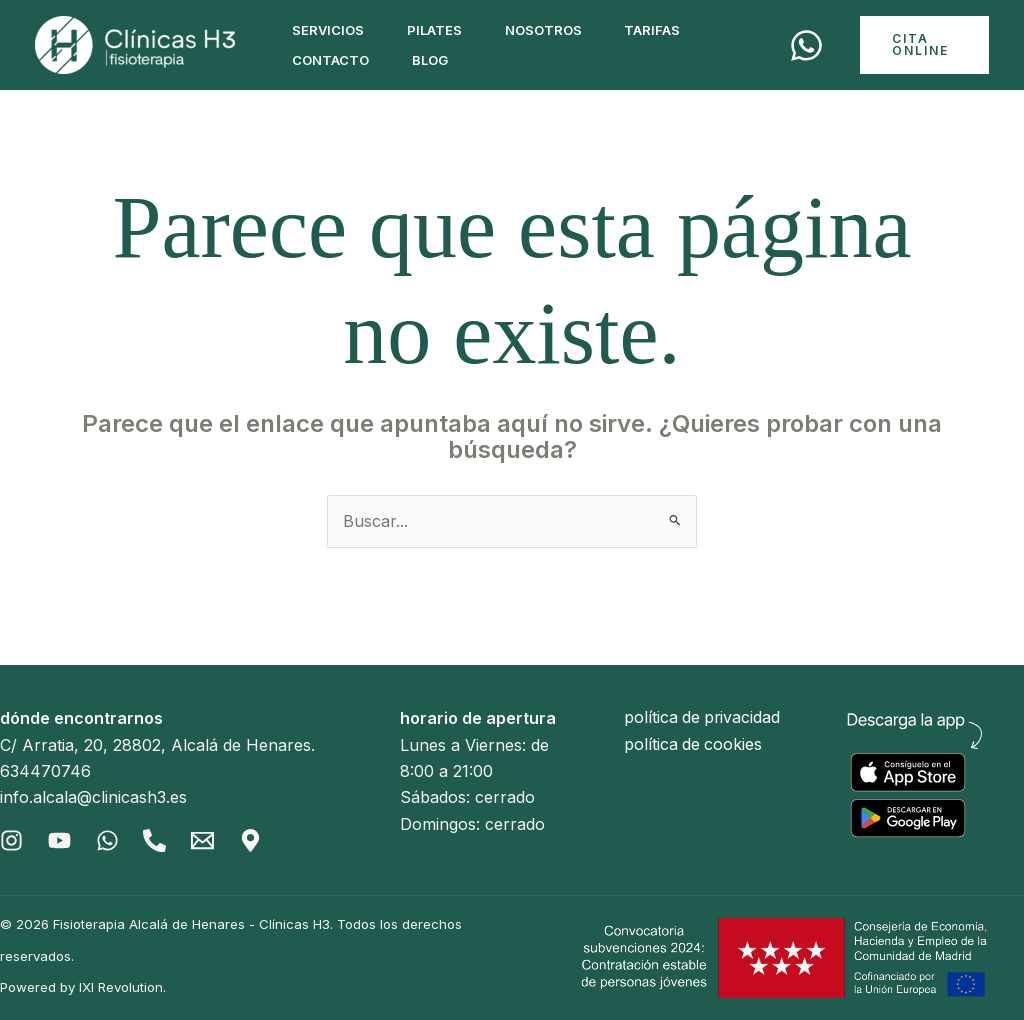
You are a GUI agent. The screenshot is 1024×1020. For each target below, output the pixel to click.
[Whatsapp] (107, 840)
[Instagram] (11, 840)
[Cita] (811, 45)
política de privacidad (703, 718)
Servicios (331, 30)
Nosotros (556, 30)
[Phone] (155, 840)
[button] (927, 45)
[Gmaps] (251, 840)
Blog (438, 60)
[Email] (203, 840)
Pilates (442, 30)
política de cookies (694, 745)
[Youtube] (59, 840)
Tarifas (671, 30)
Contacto (333, 60)
